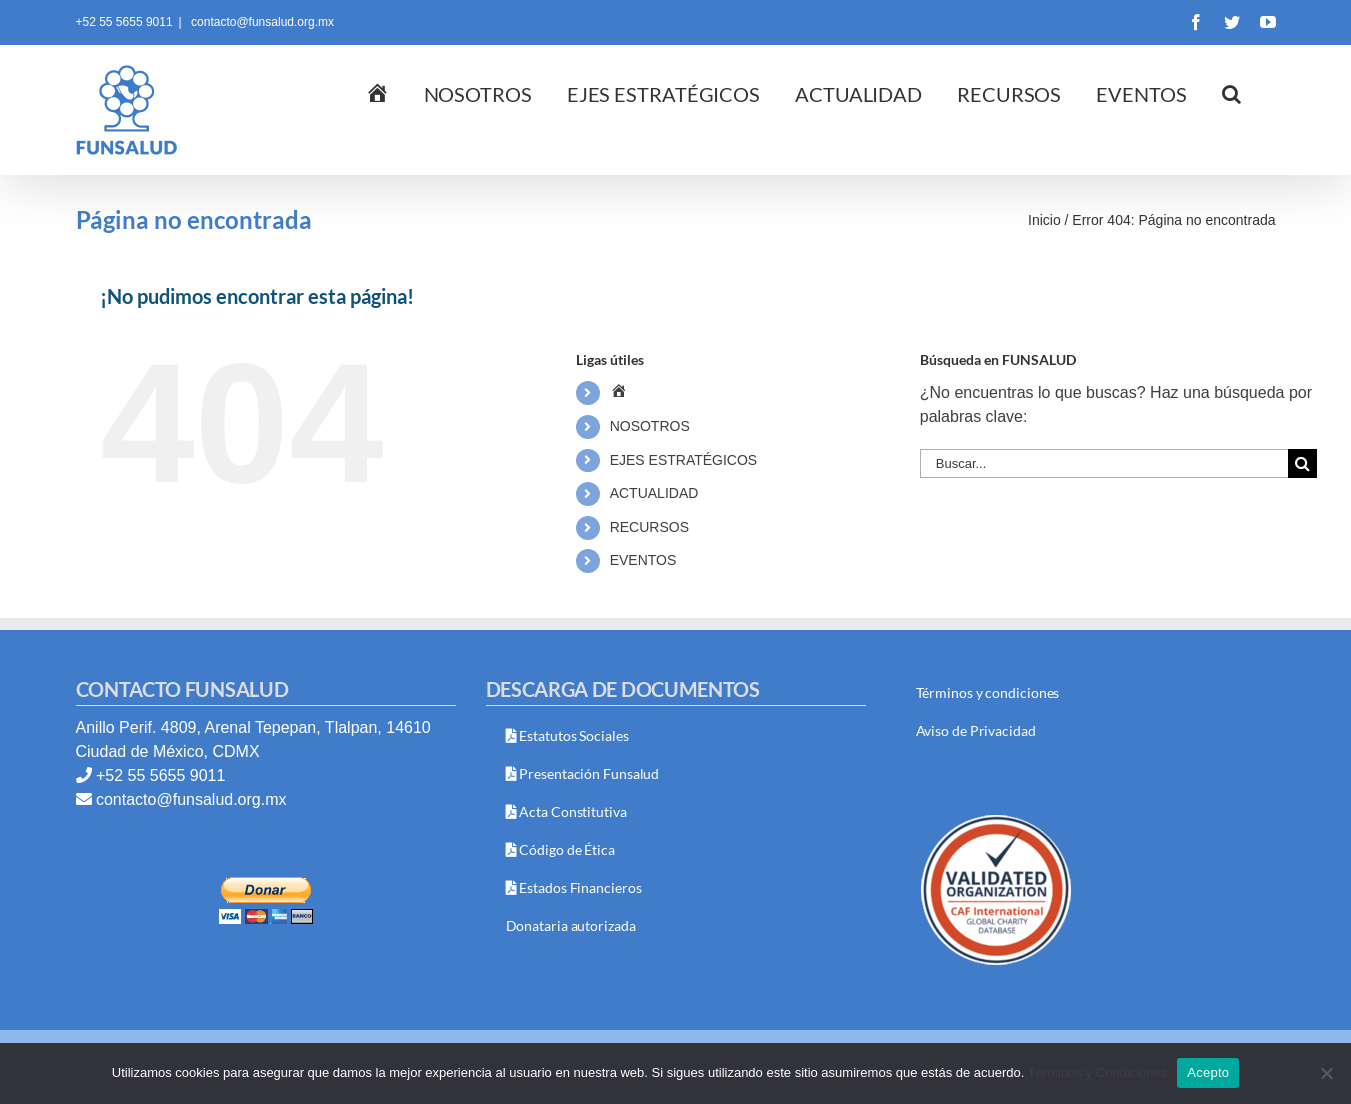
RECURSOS (649, 527)
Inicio (1044, 220)
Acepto (1208, 1072)
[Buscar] (1302, 463)
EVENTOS (643, 560)
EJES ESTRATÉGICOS (684, 460)
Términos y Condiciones (1097, 1072)
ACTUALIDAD (654, 493)
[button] (1231, 95)
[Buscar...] (1104, 463)
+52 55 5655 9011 (160, 775)
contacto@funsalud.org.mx (261, 22)
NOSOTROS (650, 426)
